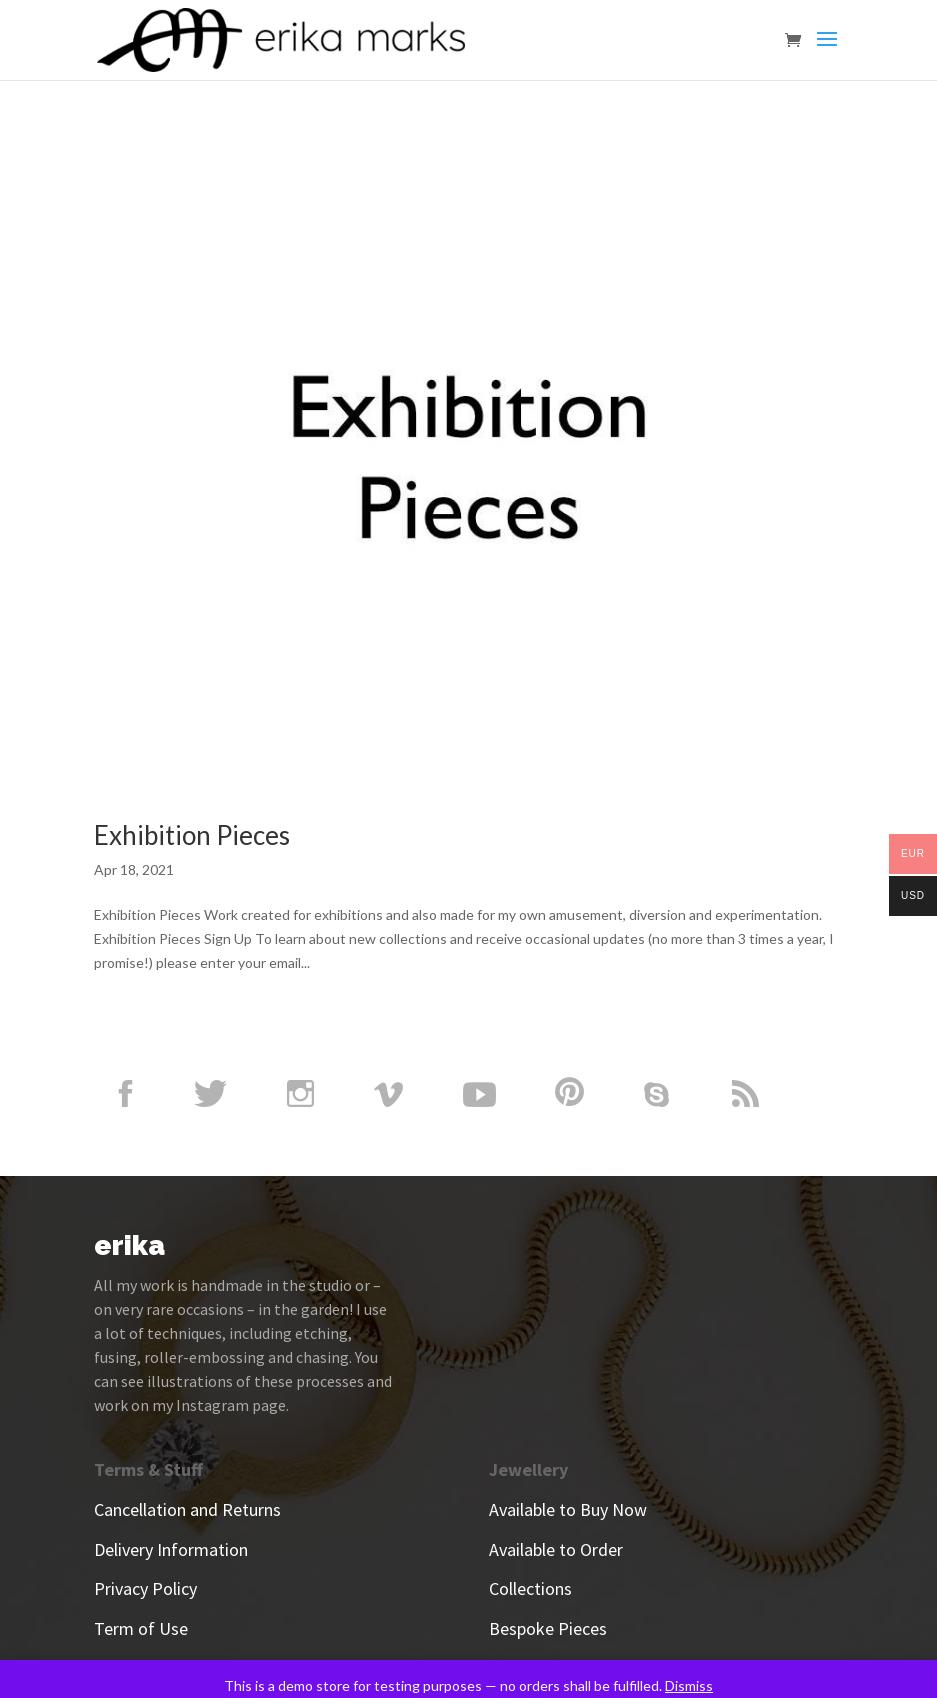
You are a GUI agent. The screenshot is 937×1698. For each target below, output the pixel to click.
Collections (530, 1588)
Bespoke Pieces (548, 1628)
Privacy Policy (145, 1588)
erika (129, 1245)
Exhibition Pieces (192, 835)
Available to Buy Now (568, 1509)
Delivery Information (171, 1549)
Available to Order (556, 1549)
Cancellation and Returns (187, 1509)
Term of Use (141, 1628)
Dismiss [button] (689, 1685)
